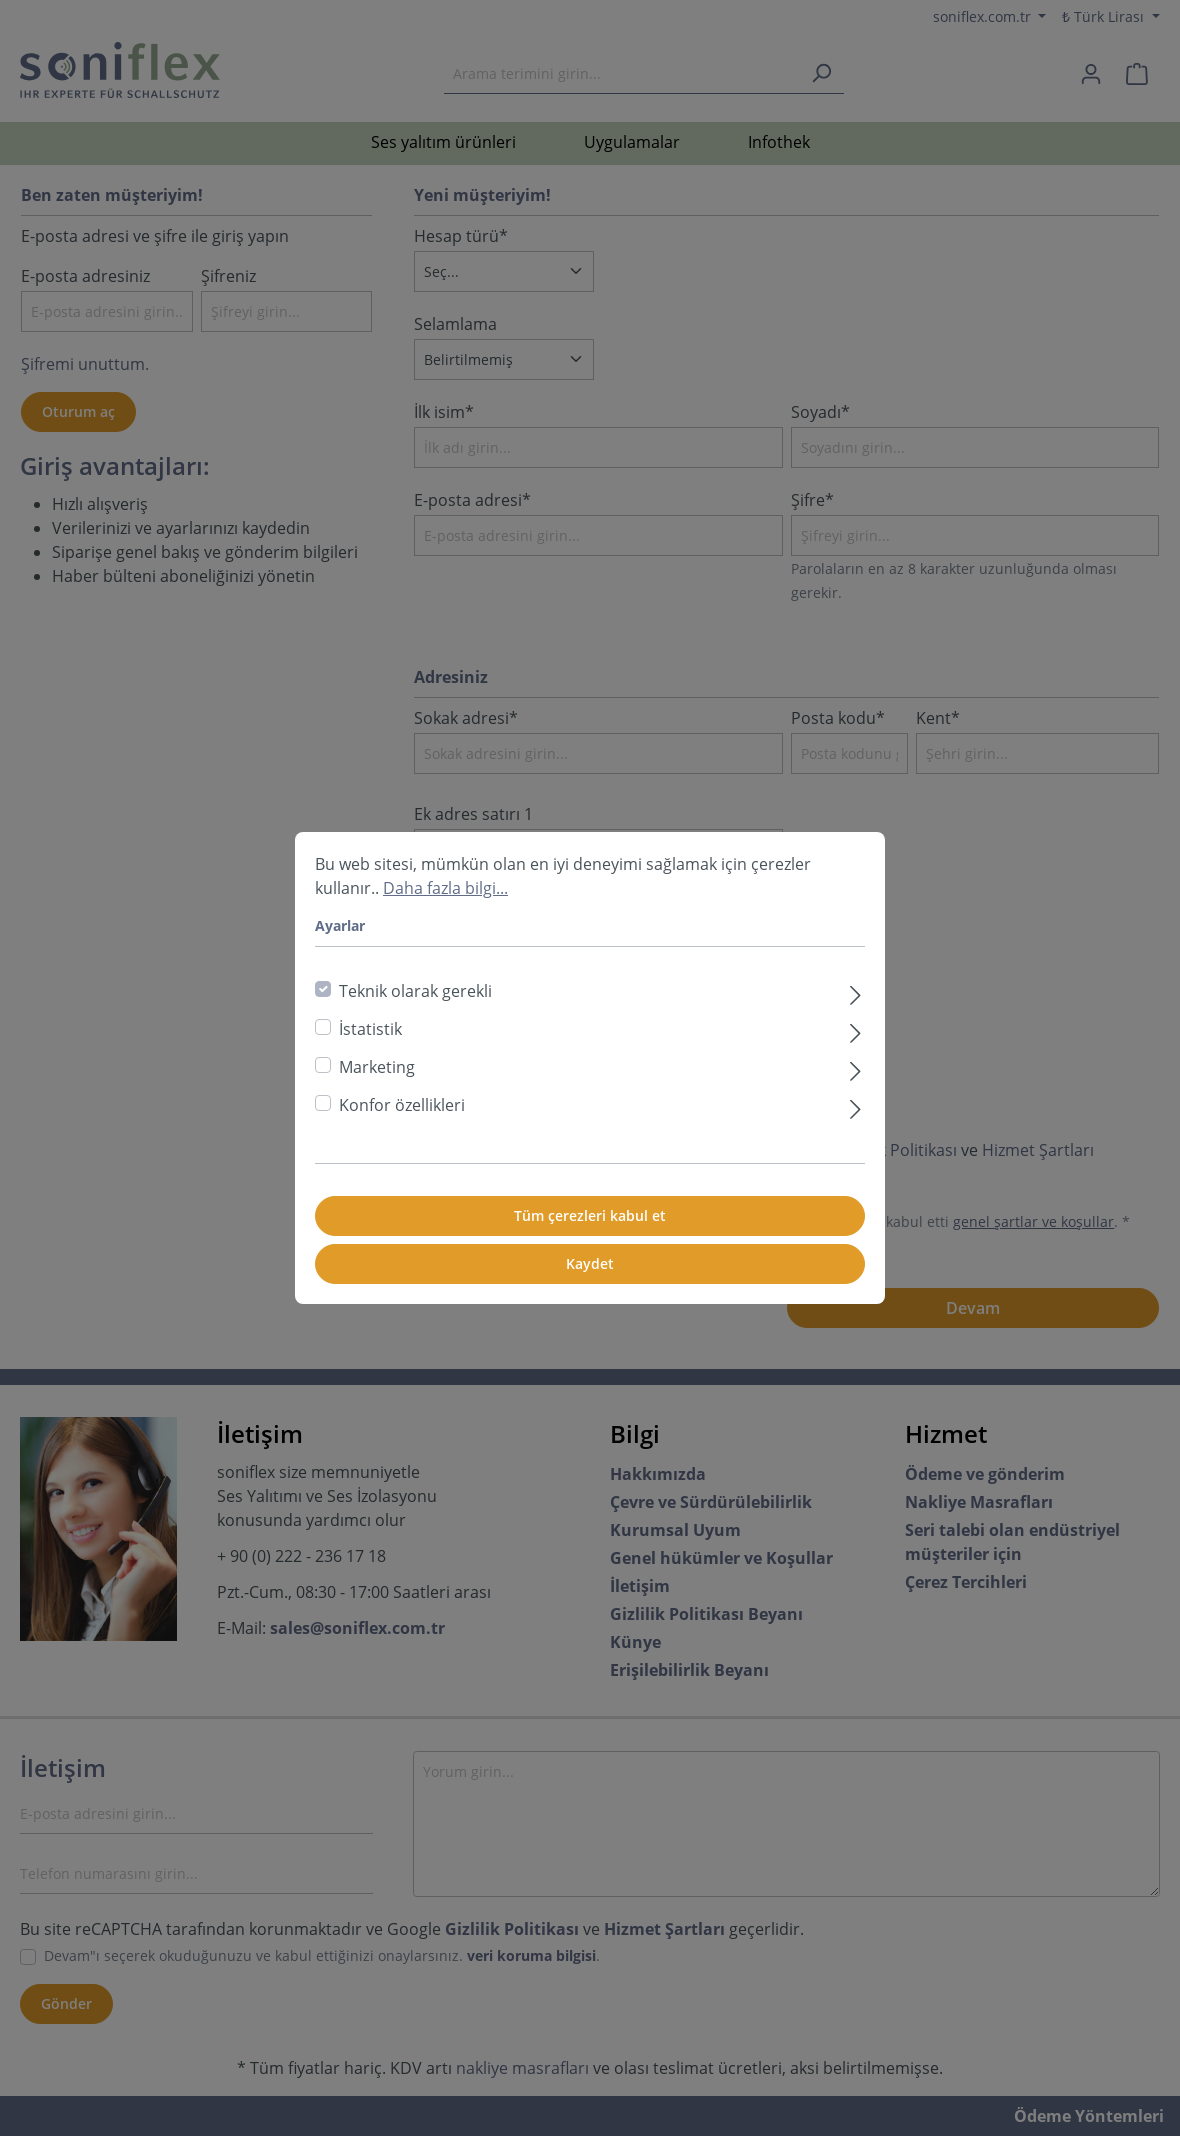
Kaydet (590, 1263)
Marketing (377, 1067)
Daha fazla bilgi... (445, 888)
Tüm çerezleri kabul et (590, 1215)
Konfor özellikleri (402, 1105)
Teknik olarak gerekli (415, 991)
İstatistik (370, 1029)
